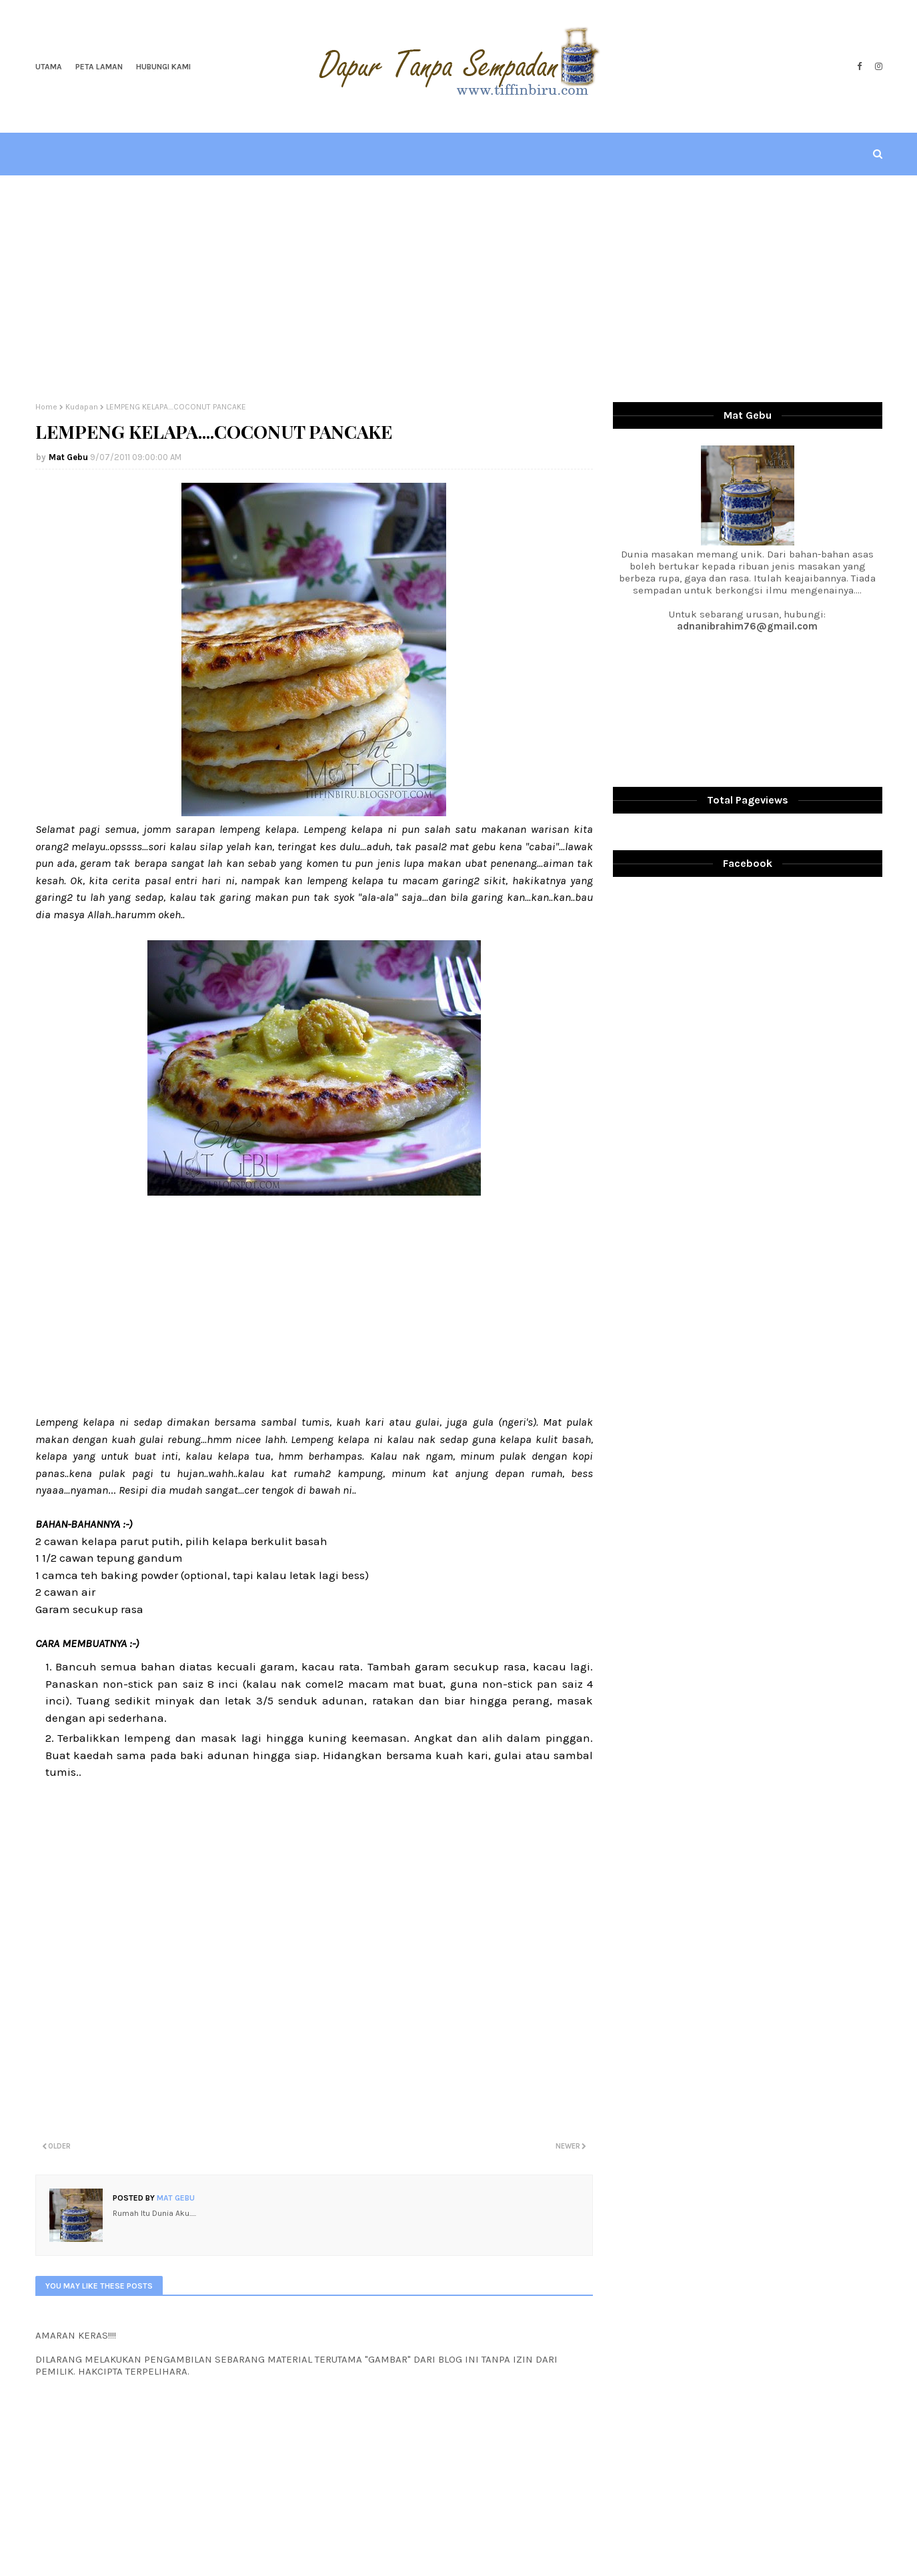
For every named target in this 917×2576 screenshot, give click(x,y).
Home (46, 406)
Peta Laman (99, 66)
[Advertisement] (459, 288)
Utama (48, 66)
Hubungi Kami (163, 66)
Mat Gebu (68, 457)
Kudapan (81, 406)
